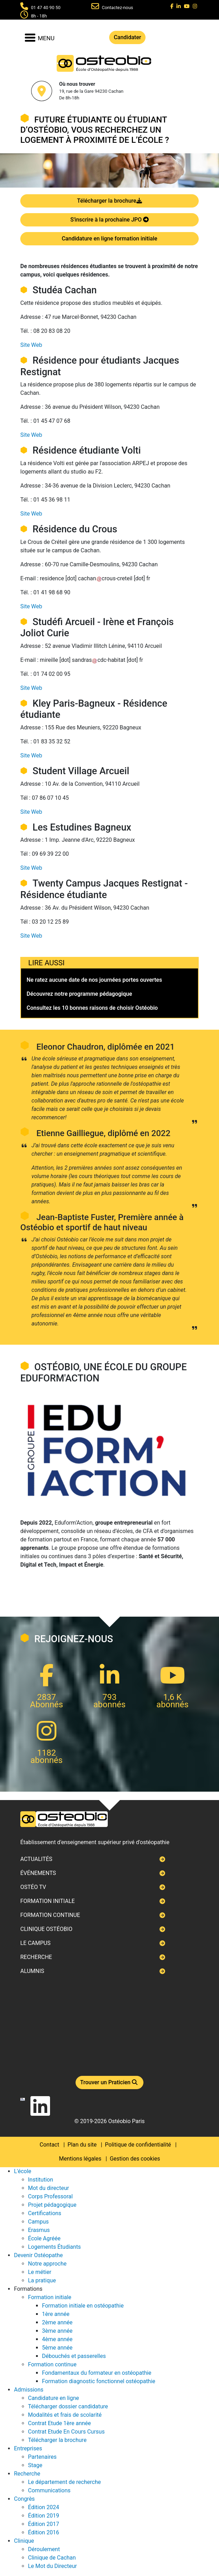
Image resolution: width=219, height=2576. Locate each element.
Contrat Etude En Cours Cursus (66, 2431)
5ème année (57, 2347)
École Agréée (44, 2238)
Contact (49, 2144)
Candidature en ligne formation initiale (109, 238)
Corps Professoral (50, 2196)
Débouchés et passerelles (74, 2356)
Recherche (36, 1957)
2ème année (57, 2322)
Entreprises (28, 2448)
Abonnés (46, 1704)
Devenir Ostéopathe (38, 2255)
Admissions (28, 2389)
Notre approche (47, 2263)
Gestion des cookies (135, 2158)
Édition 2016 (43, 2532)
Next (20, 1288)
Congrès (24, 2499)
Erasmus (39, 2230)
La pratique (42, 2280)
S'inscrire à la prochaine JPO (109, 219)
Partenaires (42, 2457)
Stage (35, 2465)
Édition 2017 (43, 2524)
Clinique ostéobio (46, 1929)
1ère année (56, 2314)
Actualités (36, 1859)
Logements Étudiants (54, 2247)
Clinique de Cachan (52, 2557)
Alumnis (32, 1971)
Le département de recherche (64, 2482)
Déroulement (44, 2549)
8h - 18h (39, 16)
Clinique (24, 2541)
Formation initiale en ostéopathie (82, 2305)
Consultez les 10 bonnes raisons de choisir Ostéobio (92, 1007)
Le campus (35, 1943)
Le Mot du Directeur (52, 2566)
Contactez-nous (118, 7)
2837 (46, 1697)
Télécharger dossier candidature (68, 2406)
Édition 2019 (43, 2515)
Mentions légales (80, 2158)
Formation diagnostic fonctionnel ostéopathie (98, 2381)
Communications (49, 2490)
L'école (22, 2171)
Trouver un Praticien (109, 2082)
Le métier (39, 2272)
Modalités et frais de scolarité (65, 2415)
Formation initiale (47, 1901)
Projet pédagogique (52, 2205)
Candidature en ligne (53, 2398)
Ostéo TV (33, 1887)
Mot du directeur (48, 2188)
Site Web (31, 345)
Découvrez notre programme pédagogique (79, 993)
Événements (38, 1873)
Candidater (127, 37)
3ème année (57, 2331)
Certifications (44, 2213)
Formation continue (50, 1915)
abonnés (109, 1704)
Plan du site (82, 2144)
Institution (40, 2179)
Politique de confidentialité (138, 2144)
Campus (38, 2221)
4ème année (57, 2339)
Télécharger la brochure (109, 200)
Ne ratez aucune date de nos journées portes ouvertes (94, 979)
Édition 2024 (43, 2507)
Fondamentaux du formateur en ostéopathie (96, 2373)
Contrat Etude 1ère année (59, 2423)
